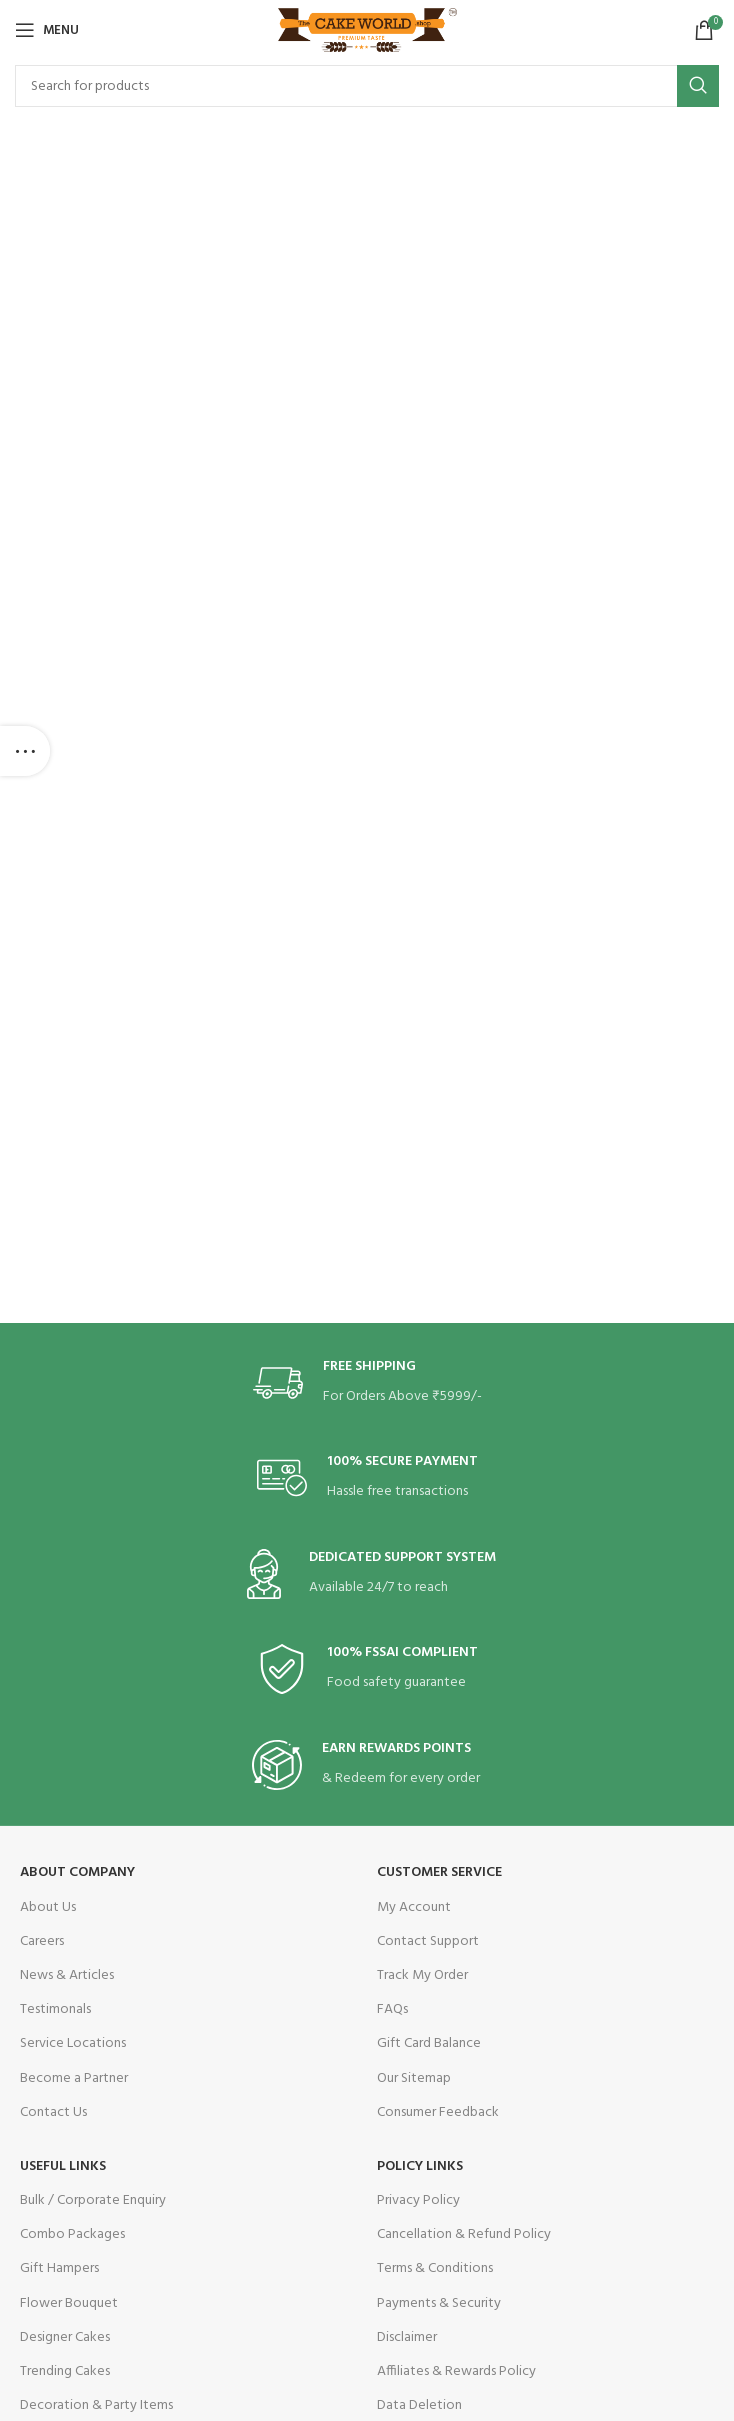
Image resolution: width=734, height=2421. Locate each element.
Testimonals (55, 2009)
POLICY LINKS (420, 2166)
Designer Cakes (65, 2337)
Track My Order (422, 1975)
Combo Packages (72, 2234)
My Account (414, 1907)
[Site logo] (367, 30)
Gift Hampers (59, 2268)
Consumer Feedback (438, 2112)
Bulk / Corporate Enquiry (93, 2200)
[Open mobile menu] (47, 30)
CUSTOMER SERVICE (439, 1872)
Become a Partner (74, 2078)
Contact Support (428, 1941)
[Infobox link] (367, 1383)
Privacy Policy (418, 2200)
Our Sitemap (414, 2078)
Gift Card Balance (429, 2043)
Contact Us (53, 2112)
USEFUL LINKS (63, 2166)
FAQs (392, 2009)
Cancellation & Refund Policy (464, 2234)
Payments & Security (439, 2303)
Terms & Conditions (435, 2268)
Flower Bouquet (69, 2303)
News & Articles (67, 1975)
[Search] (367, 86)
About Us (48, 1907)
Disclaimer (407, 2337)
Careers (42, 1941)
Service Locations (73, 2043)
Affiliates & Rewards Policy (456, 2371)
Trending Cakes (65, 2371)
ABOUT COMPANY (77, 1872)
